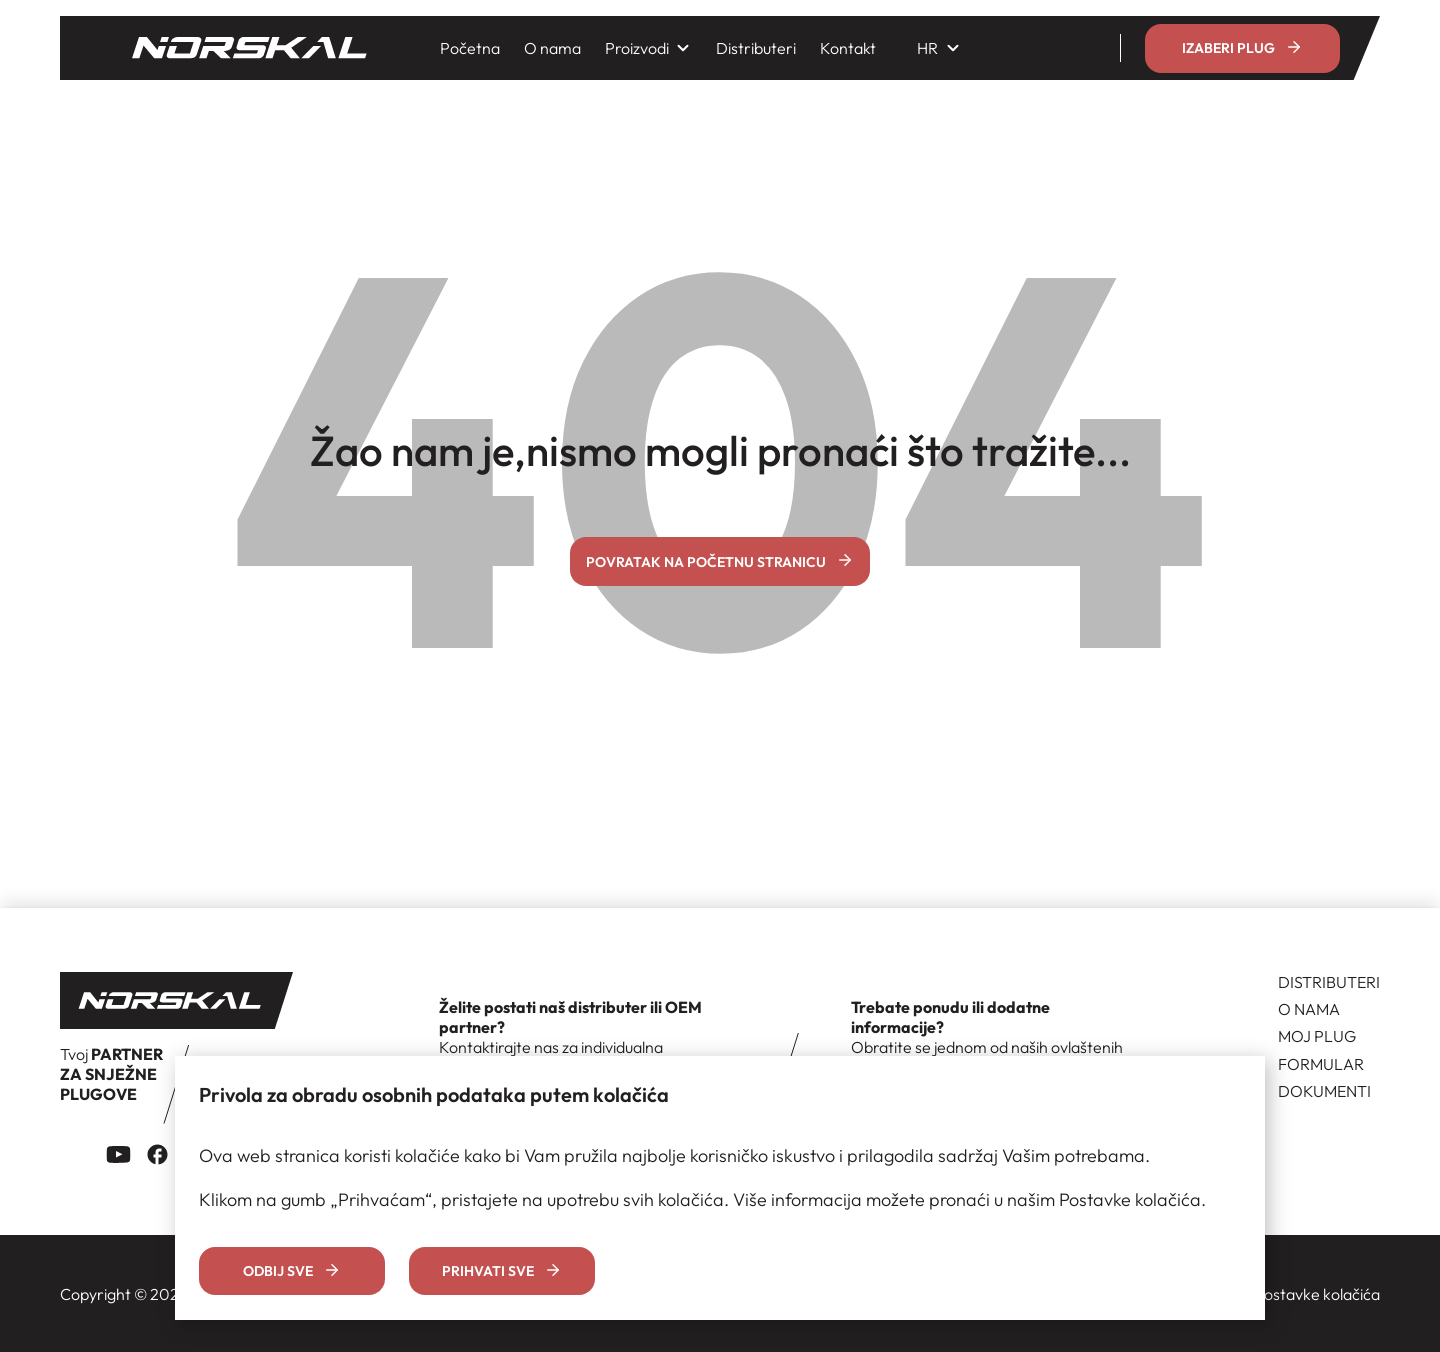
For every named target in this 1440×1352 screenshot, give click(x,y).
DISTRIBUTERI (1329, 982)
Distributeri (756, 48)
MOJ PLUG (1317, 1036)
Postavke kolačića (1317, 1294)
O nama (552, 48)
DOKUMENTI (1324, 1091)
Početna (470, 48)
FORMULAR (1321, 1064)
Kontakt (848, 48)
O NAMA (1309, 1009)
